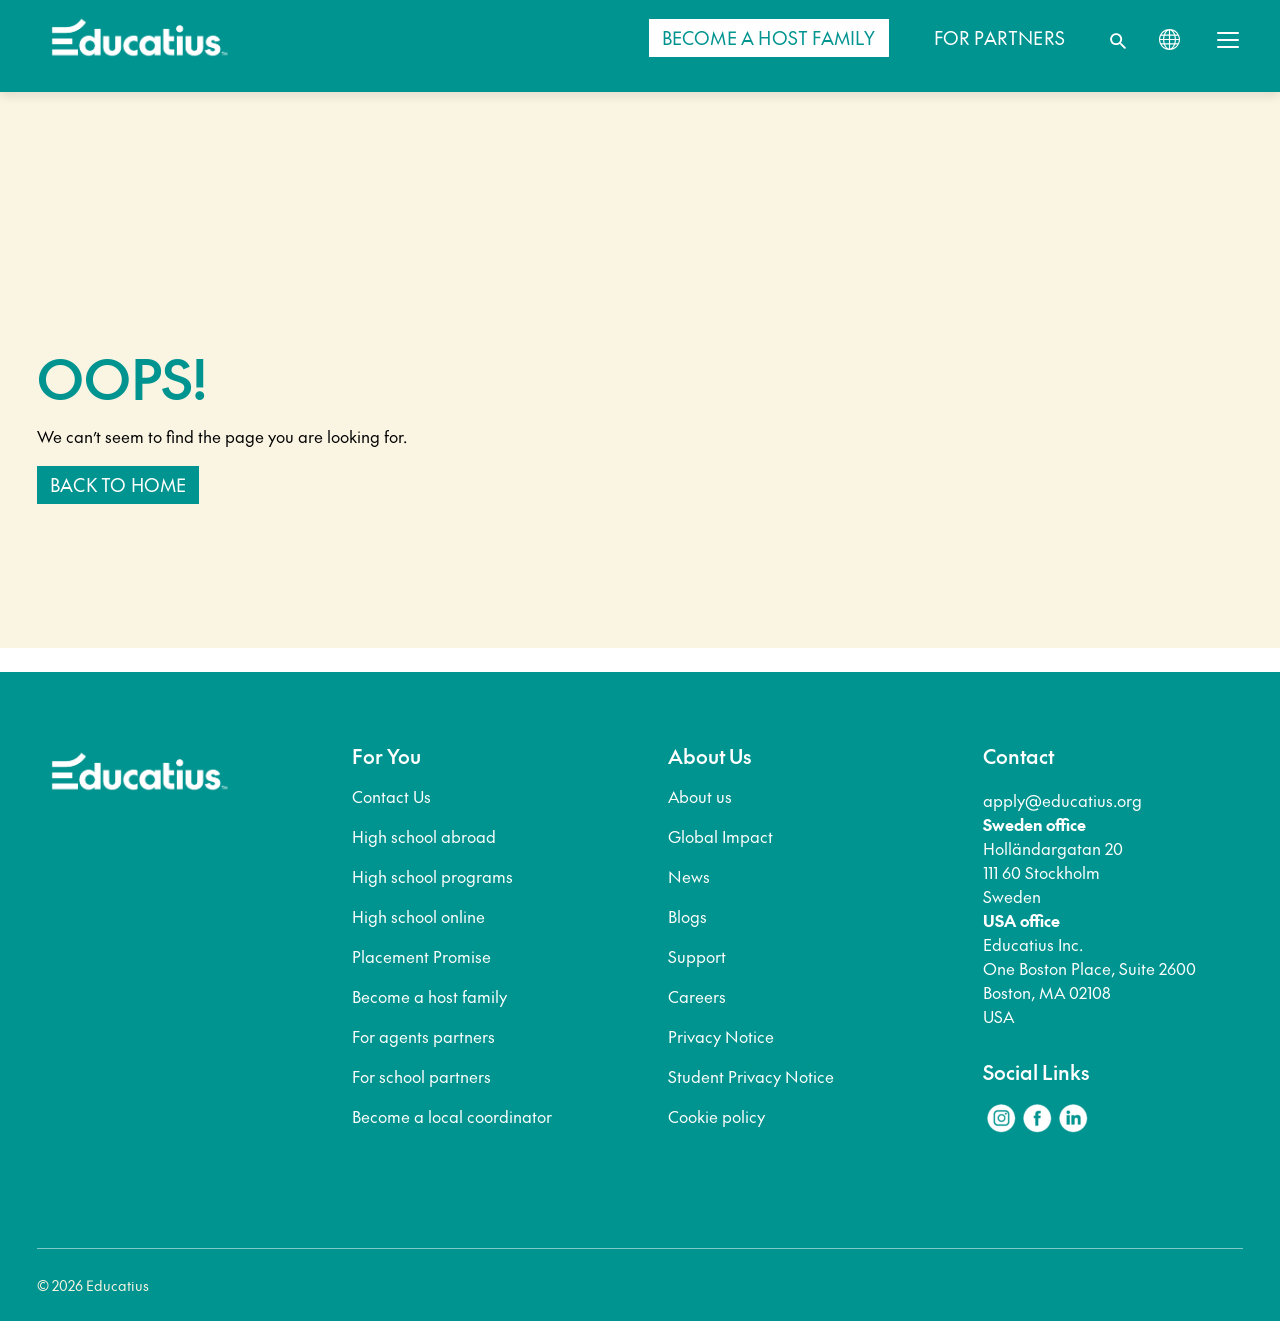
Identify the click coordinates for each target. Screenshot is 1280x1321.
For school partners (421, 1076)
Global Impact (720, 836)
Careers (697, 996)
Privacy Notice (721, 1036)
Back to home (118, 484)
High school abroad (424, 836)
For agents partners (423, 1036)
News (689, 876)
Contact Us (391, 796)
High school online (418, 916)
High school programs (432, 876)
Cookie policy (716, 1116)
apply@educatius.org (1062, 800)
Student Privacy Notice (751, 1076)
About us (700, 796)
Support (697, 956)
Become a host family (429, 996)
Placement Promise (421, 956)
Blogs (687, 916)
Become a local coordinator (452, 1116)
